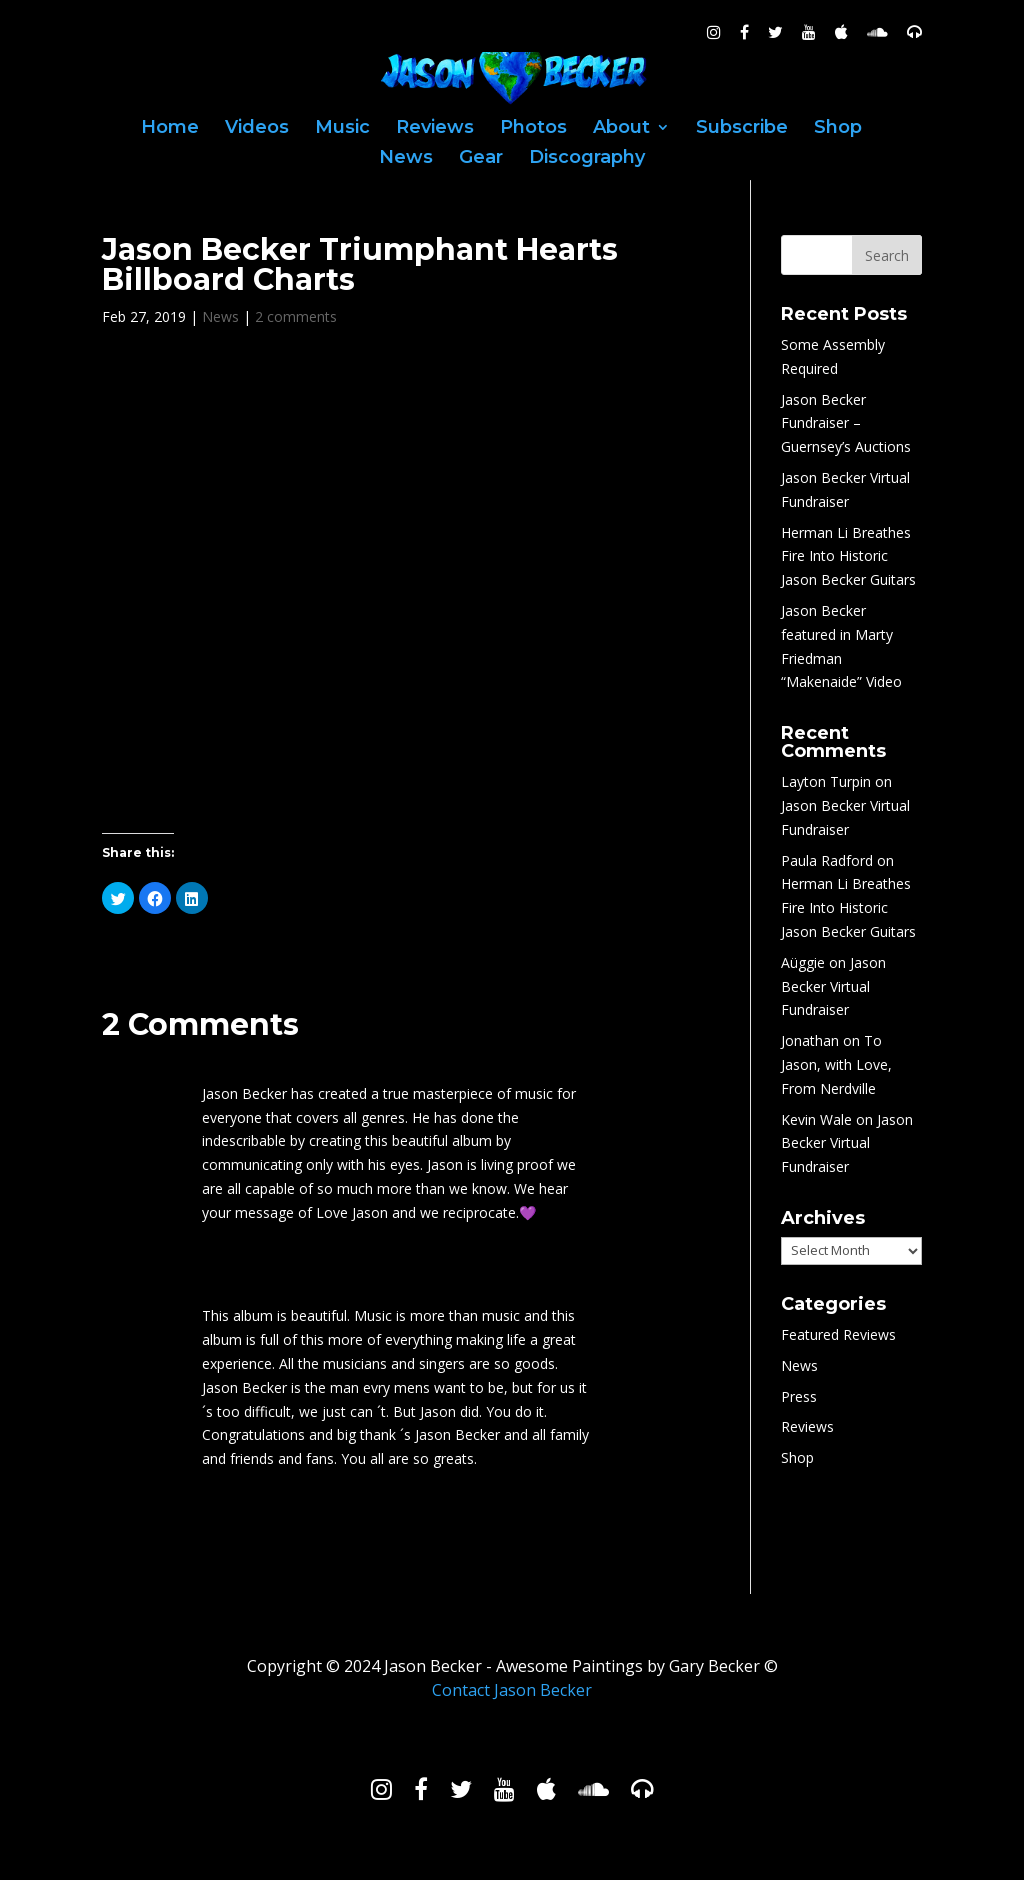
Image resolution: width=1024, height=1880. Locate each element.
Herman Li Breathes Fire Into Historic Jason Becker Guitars (848, 556)
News (406, 159)
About (621, 129)
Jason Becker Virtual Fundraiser (833, 986)
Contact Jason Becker (512, 1690)
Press (799, 1396)
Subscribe (742, 129)
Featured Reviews (838, 1334)
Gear (481, 159)
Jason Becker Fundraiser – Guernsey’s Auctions (846, 423)
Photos (533, 129)
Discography (587, 159)
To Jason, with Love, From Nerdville (836, 1064)
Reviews (435, 129)
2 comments (296, 316)
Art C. (224, 1061)
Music (342, 129)
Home (170, 129)
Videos (257, 129)
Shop (838, 129)
